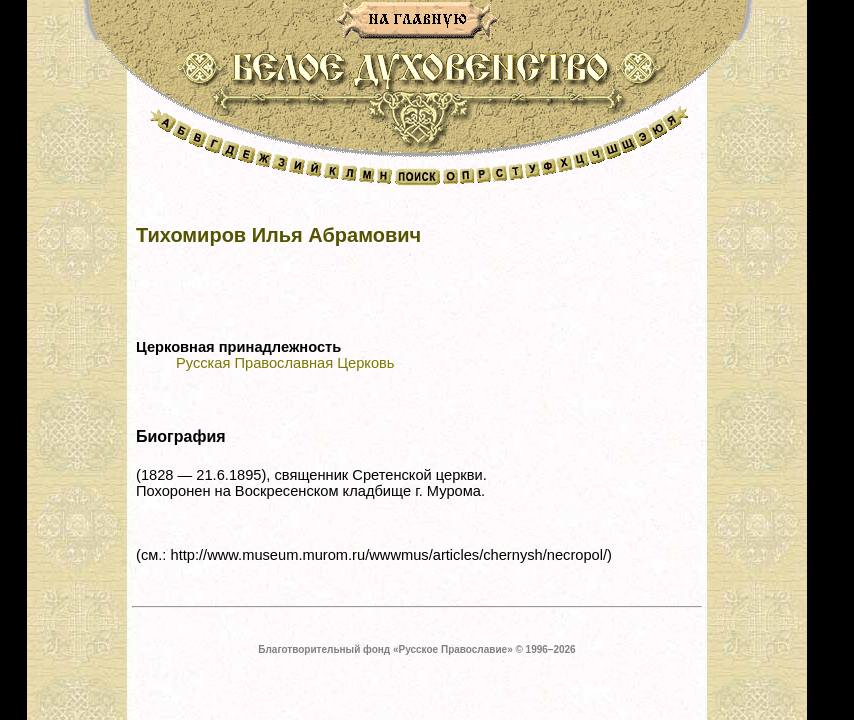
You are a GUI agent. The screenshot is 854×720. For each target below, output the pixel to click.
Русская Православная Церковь (285, 363)
